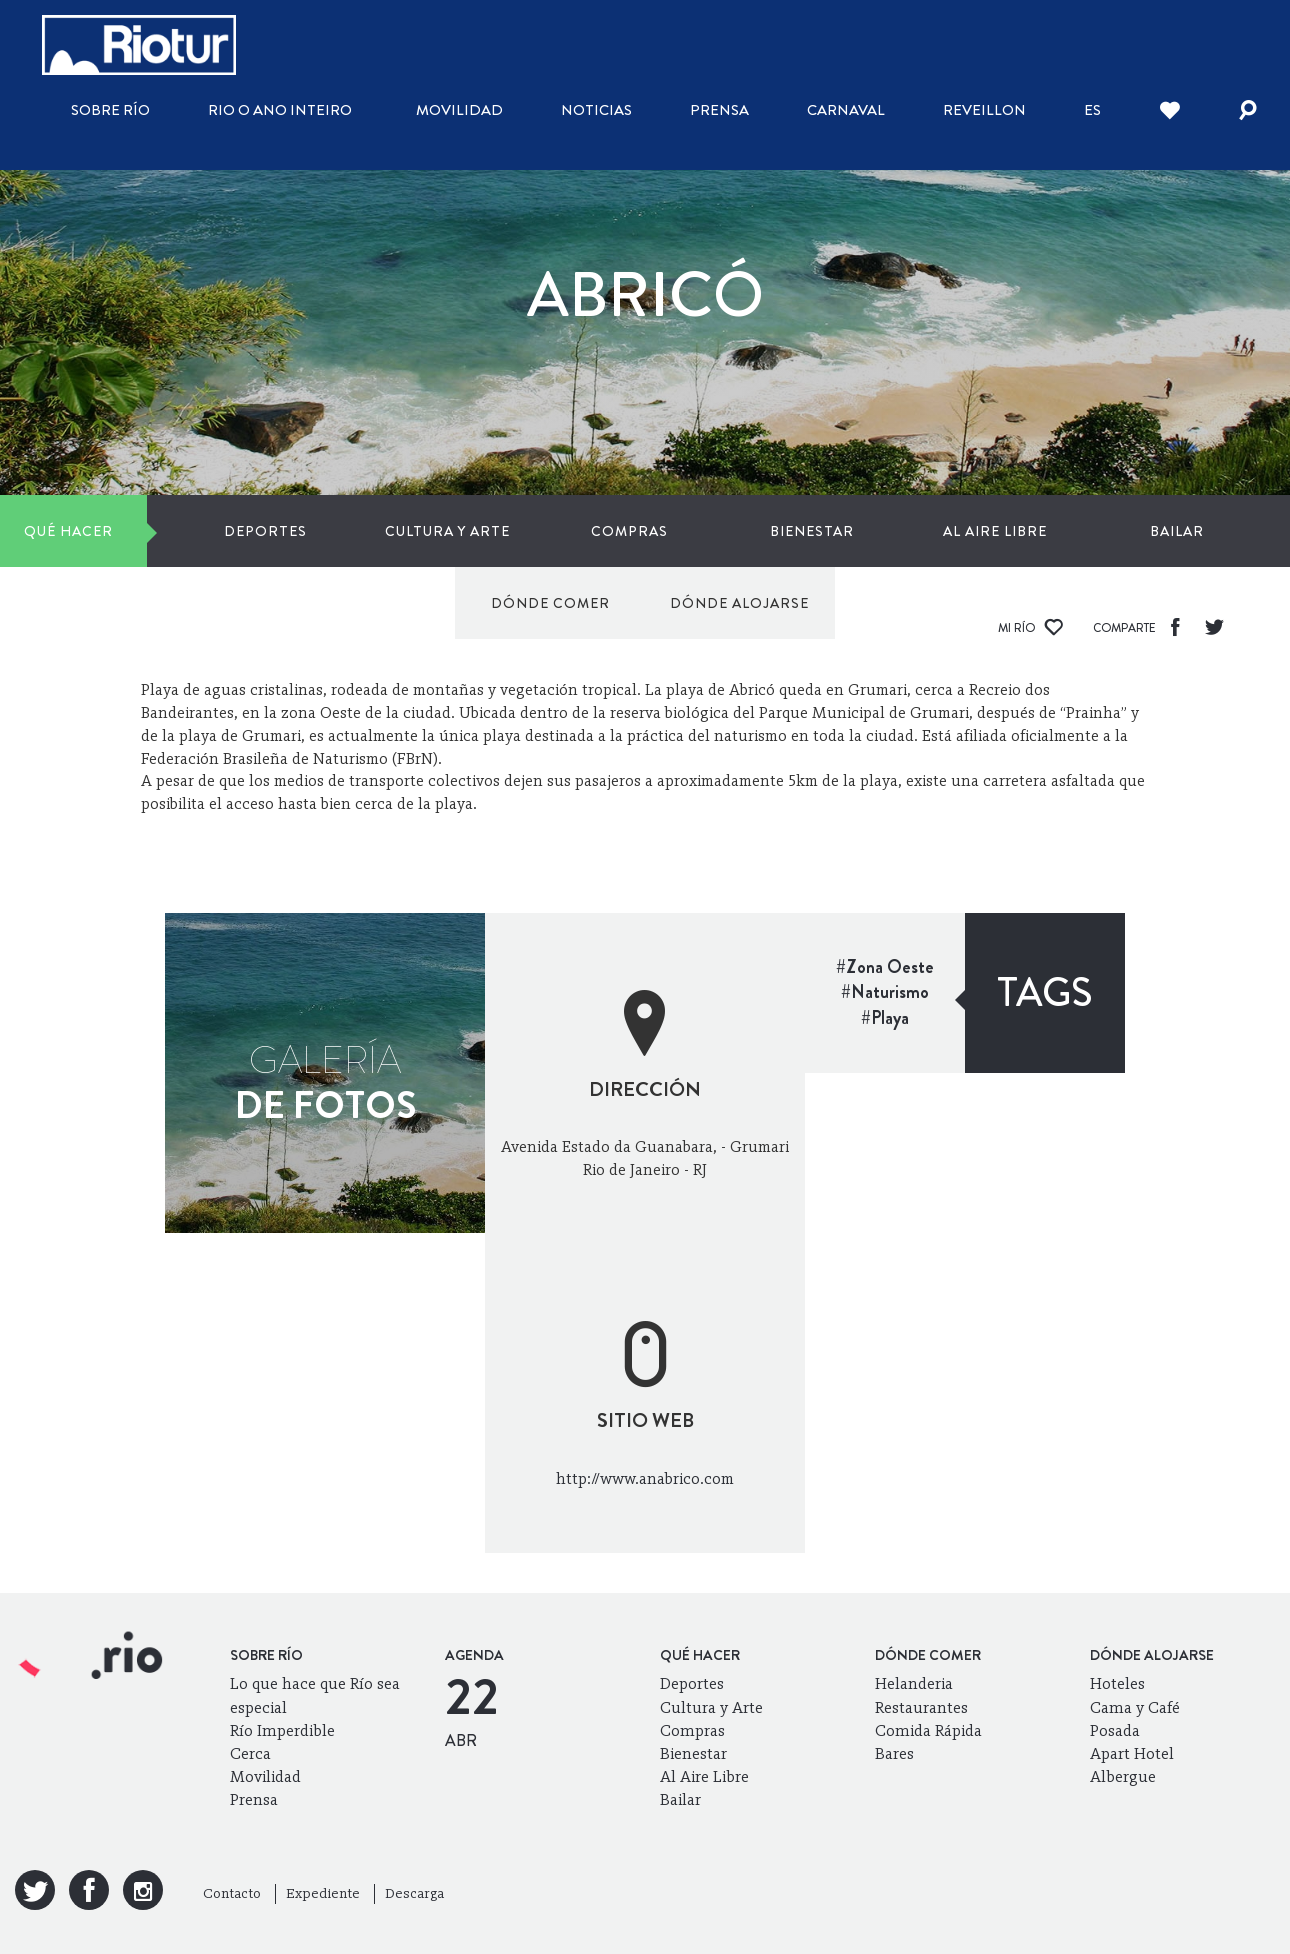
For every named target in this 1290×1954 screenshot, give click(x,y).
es (1092, 110)
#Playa (885, 1018)
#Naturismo (885, 992)
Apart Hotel (1132, 1753)
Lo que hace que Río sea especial (315, 1695)
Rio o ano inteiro (280, 110)
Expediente (323, 1893)
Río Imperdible (282, 1730)
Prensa (719, 110)
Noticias (596, 110)
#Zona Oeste (885, 967)
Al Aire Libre (701, 531)
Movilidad (459, 110)
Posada (1115, 1730)
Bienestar (573, 531)
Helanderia (914, 1683)
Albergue (1123, 1776)
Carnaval (846, 110)
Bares (894, 1753)
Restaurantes (921, 1707)
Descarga (414, 1893)
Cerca (250, 1753)
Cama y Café (1135, 1707)
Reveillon (984, 110)
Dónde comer (1008, 531)
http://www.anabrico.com (645, 1478)
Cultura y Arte (318, 531)
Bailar (829, 531)
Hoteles (1117, 1683)
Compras (445, 531)
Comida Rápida (928, 1730)
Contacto (232, 1893)
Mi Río (1030, 628)
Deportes (190, 531)
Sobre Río (110, 110)
